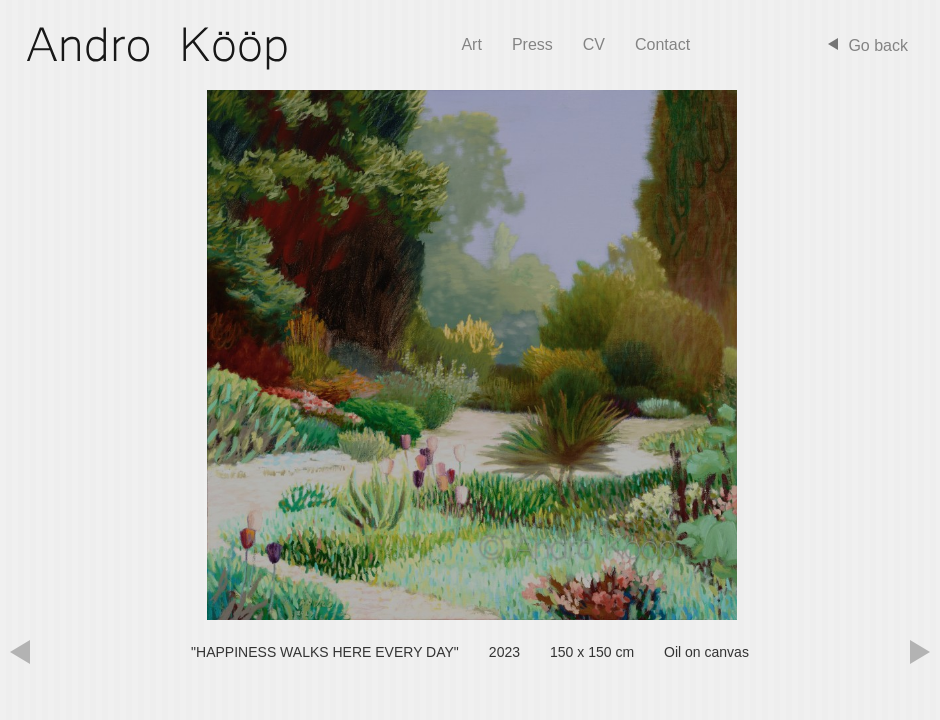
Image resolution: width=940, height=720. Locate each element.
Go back (878, 45)
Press (532, 44)
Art (471, 44)
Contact (662, 44)
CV (594, 44)
